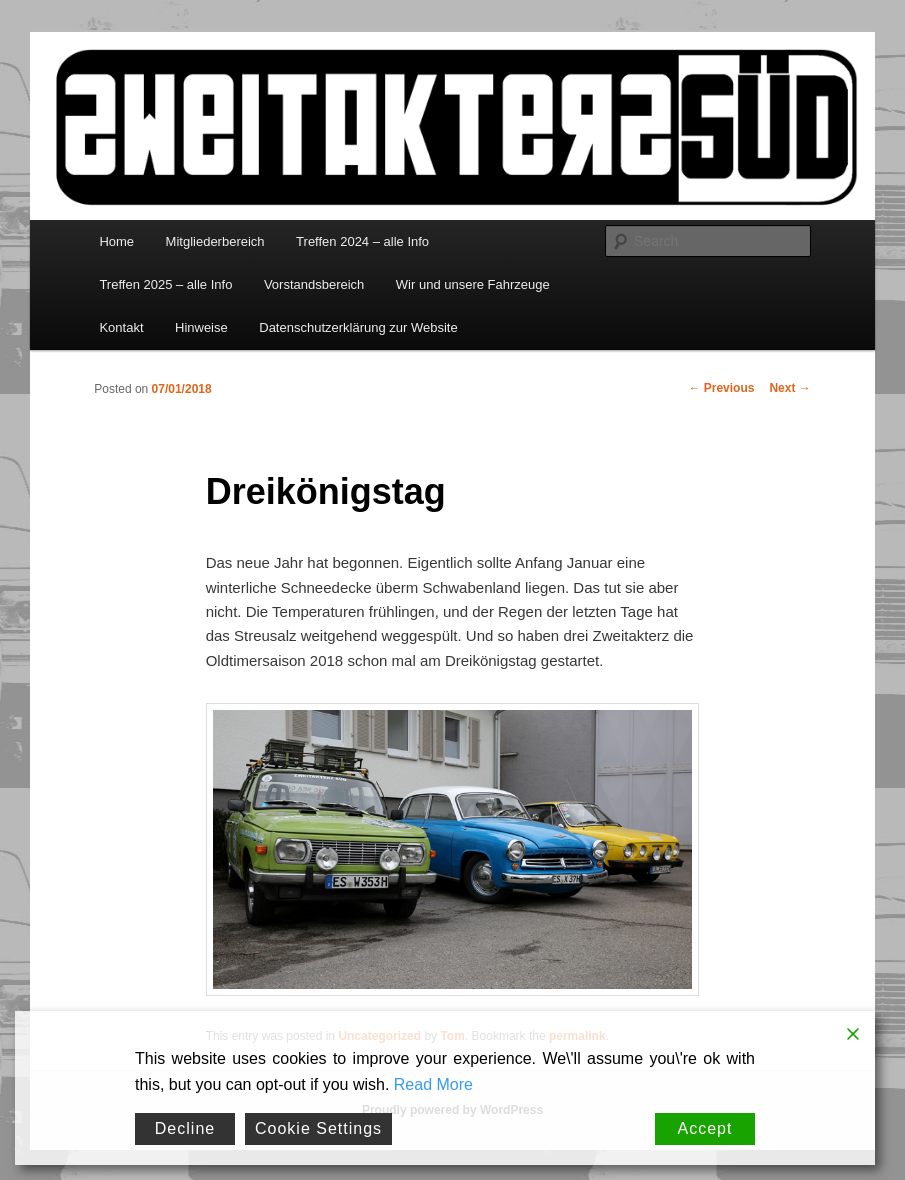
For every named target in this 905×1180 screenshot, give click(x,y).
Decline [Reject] (185, 1128)
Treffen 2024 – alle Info (362, 241)
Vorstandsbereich (314, 284)
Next (789, 388)
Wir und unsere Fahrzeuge (473, 284)
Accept (705, 1128)
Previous (721, 388)
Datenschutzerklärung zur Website (358, 327)
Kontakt (121, 327)
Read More (433, 1084)
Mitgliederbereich (215, 241)
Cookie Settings (318, 1128)
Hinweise (201, 327)
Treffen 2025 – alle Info (165, 284)
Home (116, 241)
